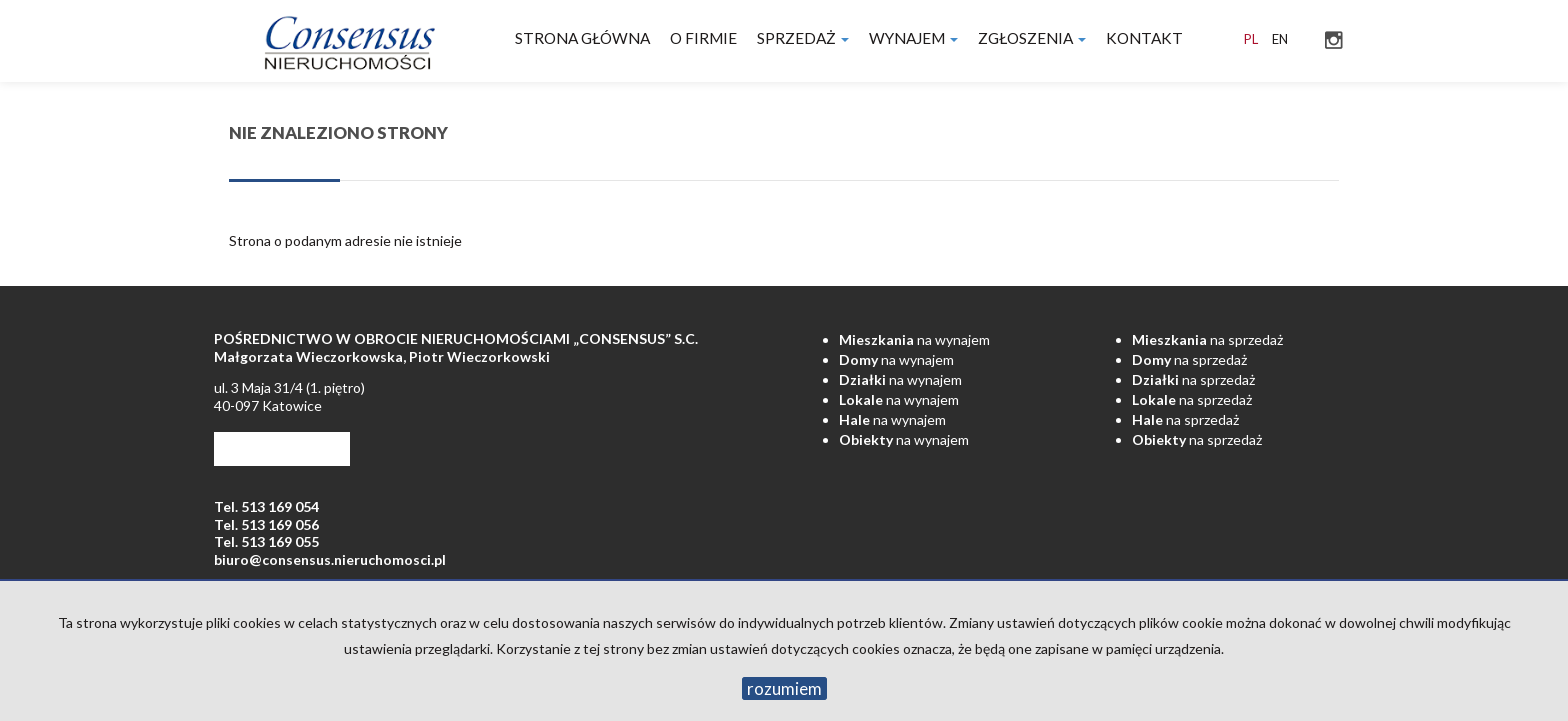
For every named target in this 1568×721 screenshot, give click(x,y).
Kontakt (1144, 38)
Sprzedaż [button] (803, 38)
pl (1251, 39)
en (1280, 39)
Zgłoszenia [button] (1032, 38)
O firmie (703, 38)
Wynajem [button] (913, 38)
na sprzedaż (1207, 339)
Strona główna (582, 38)
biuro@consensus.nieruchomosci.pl (330, 559)
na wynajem (914, 339)
